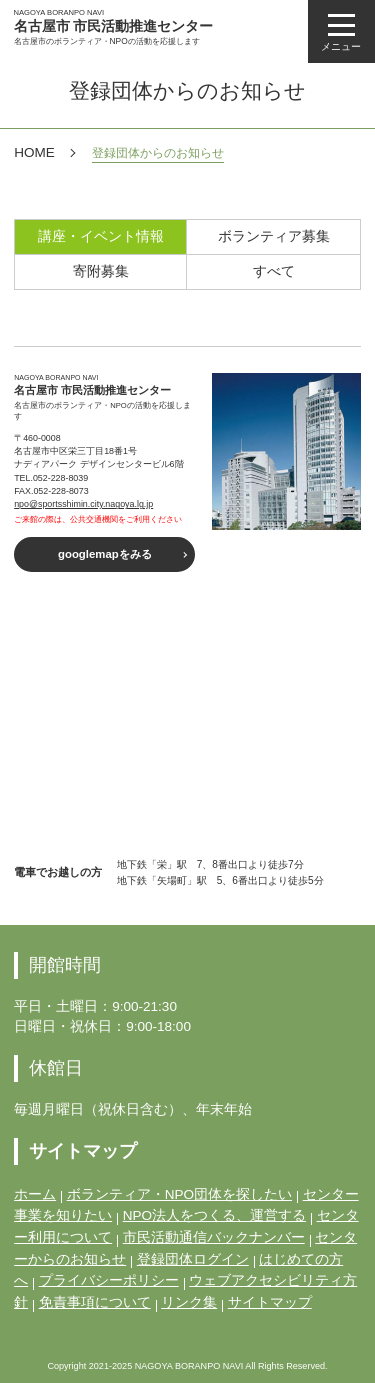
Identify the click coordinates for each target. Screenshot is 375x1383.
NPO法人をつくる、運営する (214, 1215)
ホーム (35, 1194)
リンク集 (189, 1302)
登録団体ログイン (193, 1259)
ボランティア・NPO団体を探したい (179, 1194)
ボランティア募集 (274, 236)
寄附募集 (101, 271)
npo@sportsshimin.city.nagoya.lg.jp (83, 504)
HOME (34, 152)
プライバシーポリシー (109, 1280)
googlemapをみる (105, 554)
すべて (274, 271)
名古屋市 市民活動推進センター (114, 27)
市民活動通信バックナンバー (214, 1237)
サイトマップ (270, 1302)
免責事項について (95, 1302)
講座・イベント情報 (101, 236)
